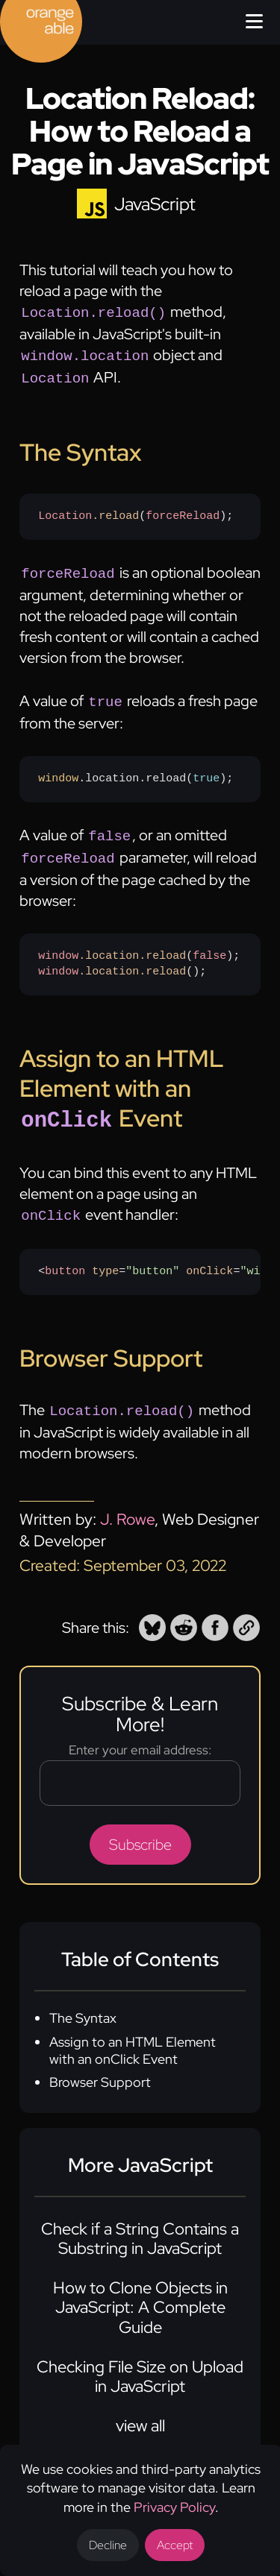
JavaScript (155, 203)
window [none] (58, 770)
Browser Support (100, 2065)
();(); (139, 953)
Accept (175, 2545)
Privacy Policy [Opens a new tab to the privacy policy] (174, 2507)
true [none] (206, 770)
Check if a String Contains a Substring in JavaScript (140, 2222)
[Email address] (140, 1766)
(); (135, 511)
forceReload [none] (183, 511)
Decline (108, 2545)
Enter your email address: (140, 1733)
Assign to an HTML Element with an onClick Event (132, 2034)
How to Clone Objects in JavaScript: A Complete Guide (140, 2291)
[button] (152, 1611)
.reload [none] (115, 511)
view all (140, 2409)
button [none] (65, 1256)
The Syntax (82, 2001)
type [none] (105, 1256)
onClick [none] (209, 1256)
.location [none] (108, 945)
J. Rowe (127, 1503)
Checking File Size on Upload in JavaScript (140, 2360)
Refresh (149, 1256)
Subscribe (140, 1828)
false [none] (209, 945)
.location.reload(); (135, 770)
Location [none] (65, 511)
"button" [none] (152, 1256)
